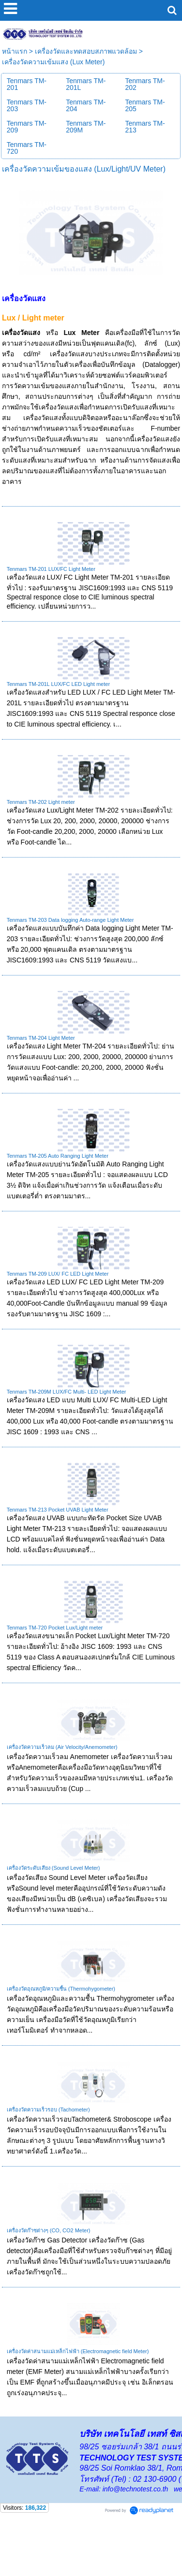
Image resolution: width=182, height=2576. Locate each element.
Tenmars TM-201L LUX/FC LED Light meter (58, 723)
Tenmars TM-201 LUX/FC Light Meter (51, 608)
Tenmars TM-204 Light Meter (41, 1076)
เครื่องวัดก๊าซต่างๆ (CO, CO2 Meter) (49, 2269)
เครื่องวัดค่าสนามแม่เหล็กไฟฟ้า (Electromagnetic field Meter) (78, 2390)
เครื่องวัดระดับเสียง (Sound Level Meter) (53, 1906)
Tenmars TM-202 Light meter (41, 841)
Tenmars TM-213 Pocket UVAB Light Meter (57, 1548)
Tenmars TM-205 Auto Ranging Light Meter (57, 1194)
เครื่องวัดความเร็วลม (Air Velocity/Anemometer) (62, 1786)
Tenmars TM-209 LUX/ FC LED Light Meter (58, 1312)
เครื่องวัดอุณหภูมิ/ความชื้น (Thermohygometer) (61, 2027)
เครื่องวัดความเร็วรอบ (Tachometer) (48, 2148)
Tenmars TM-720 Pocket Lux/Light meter (55, 1666)
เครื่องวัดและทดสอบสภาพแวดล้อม (86, 90)
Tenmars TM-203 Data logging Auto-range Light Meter (70, 958)
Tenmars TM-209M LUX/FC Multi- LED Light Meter (66, 1430)
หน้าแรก (14, 90)
